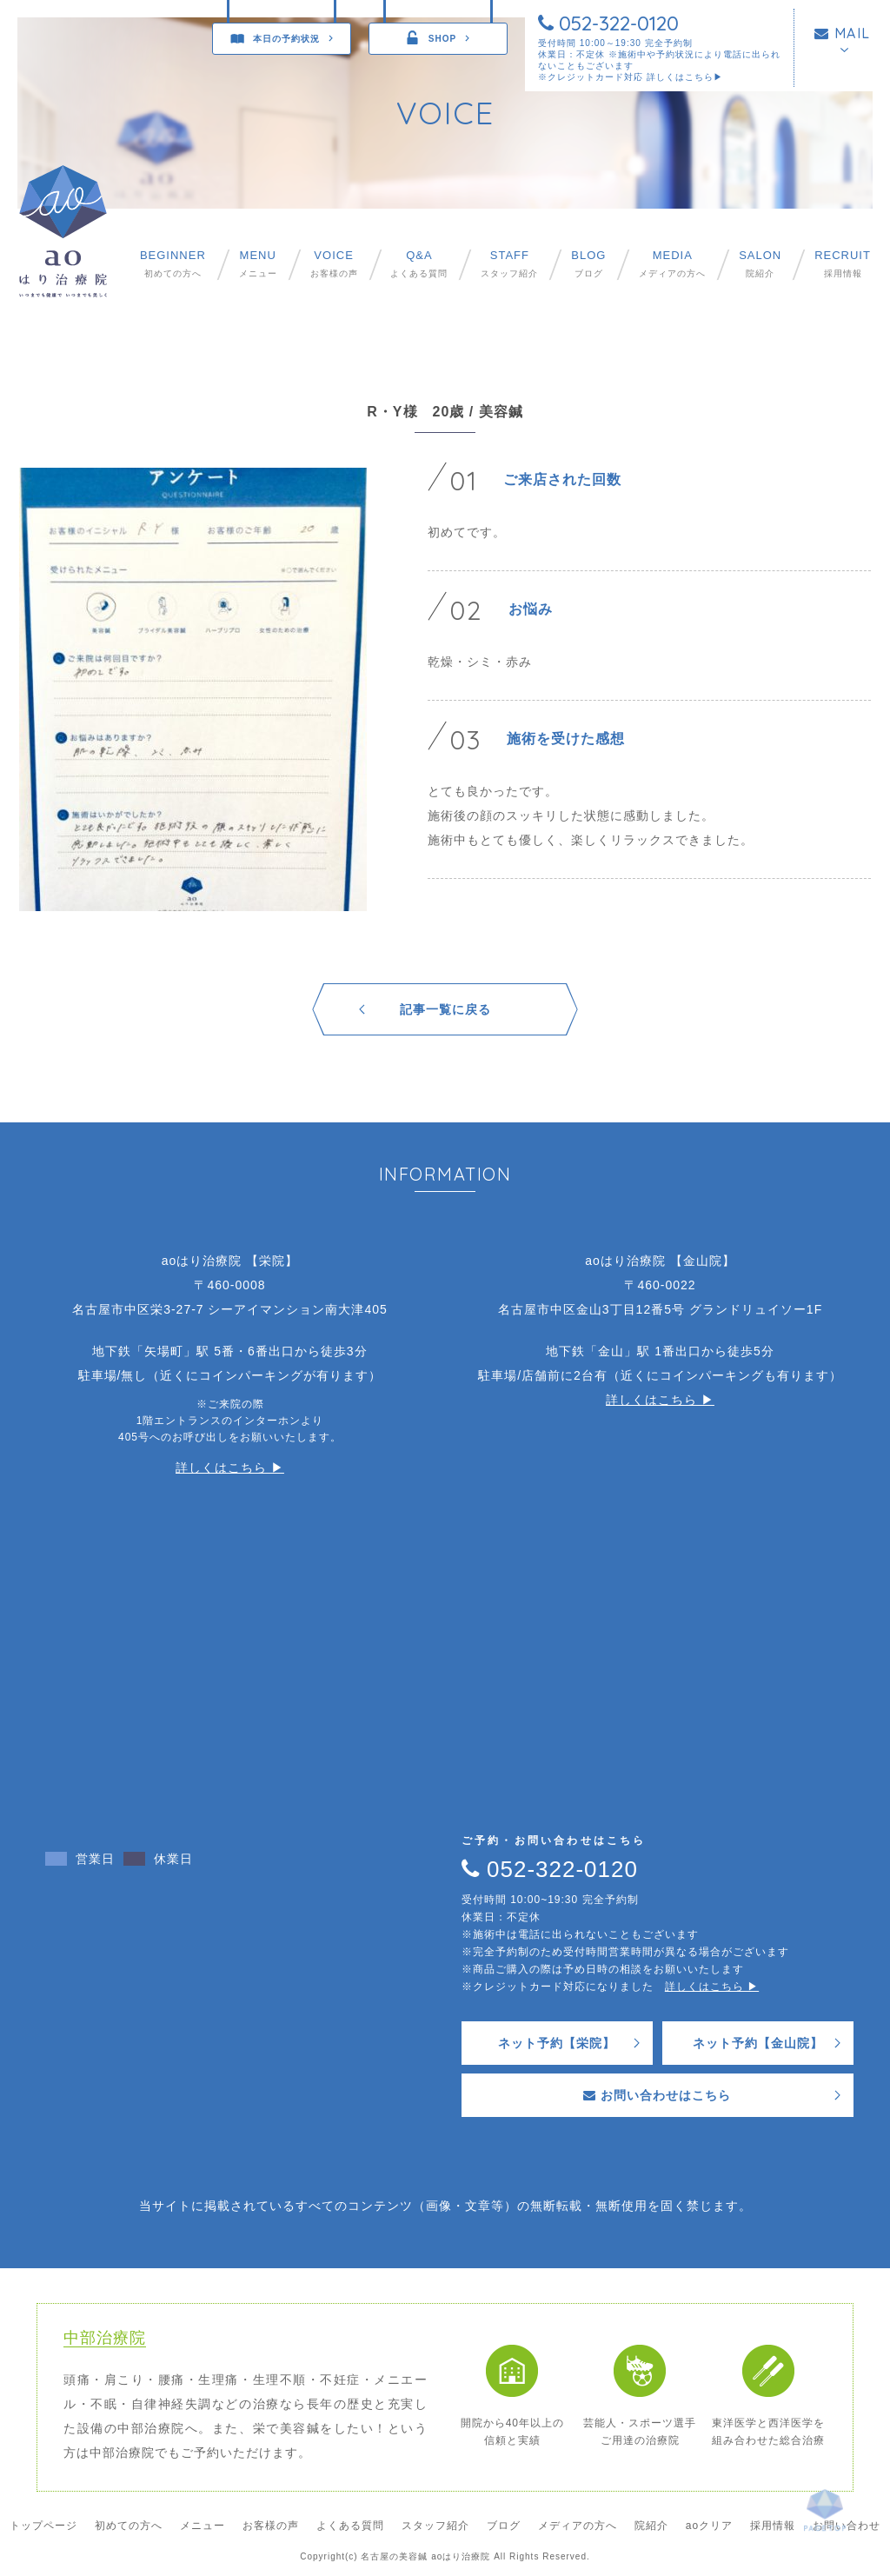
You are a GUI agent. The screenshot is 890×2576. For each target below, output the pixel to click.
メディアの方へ (672, 264)
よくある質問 (419, 264)
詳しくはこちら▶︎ (685, 77)
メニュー (258, 264)
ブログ (588, 264)
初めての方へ (173, 264)
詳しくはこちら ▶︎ (230, 1467)
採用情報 (842, 264)
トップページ (43, 2525)
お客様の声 (334, 264)
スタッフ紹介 (509, 264)
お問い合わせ (846, 2525)
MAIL (842, 33)
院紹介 (760, 264)
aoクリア (709, 2525)
